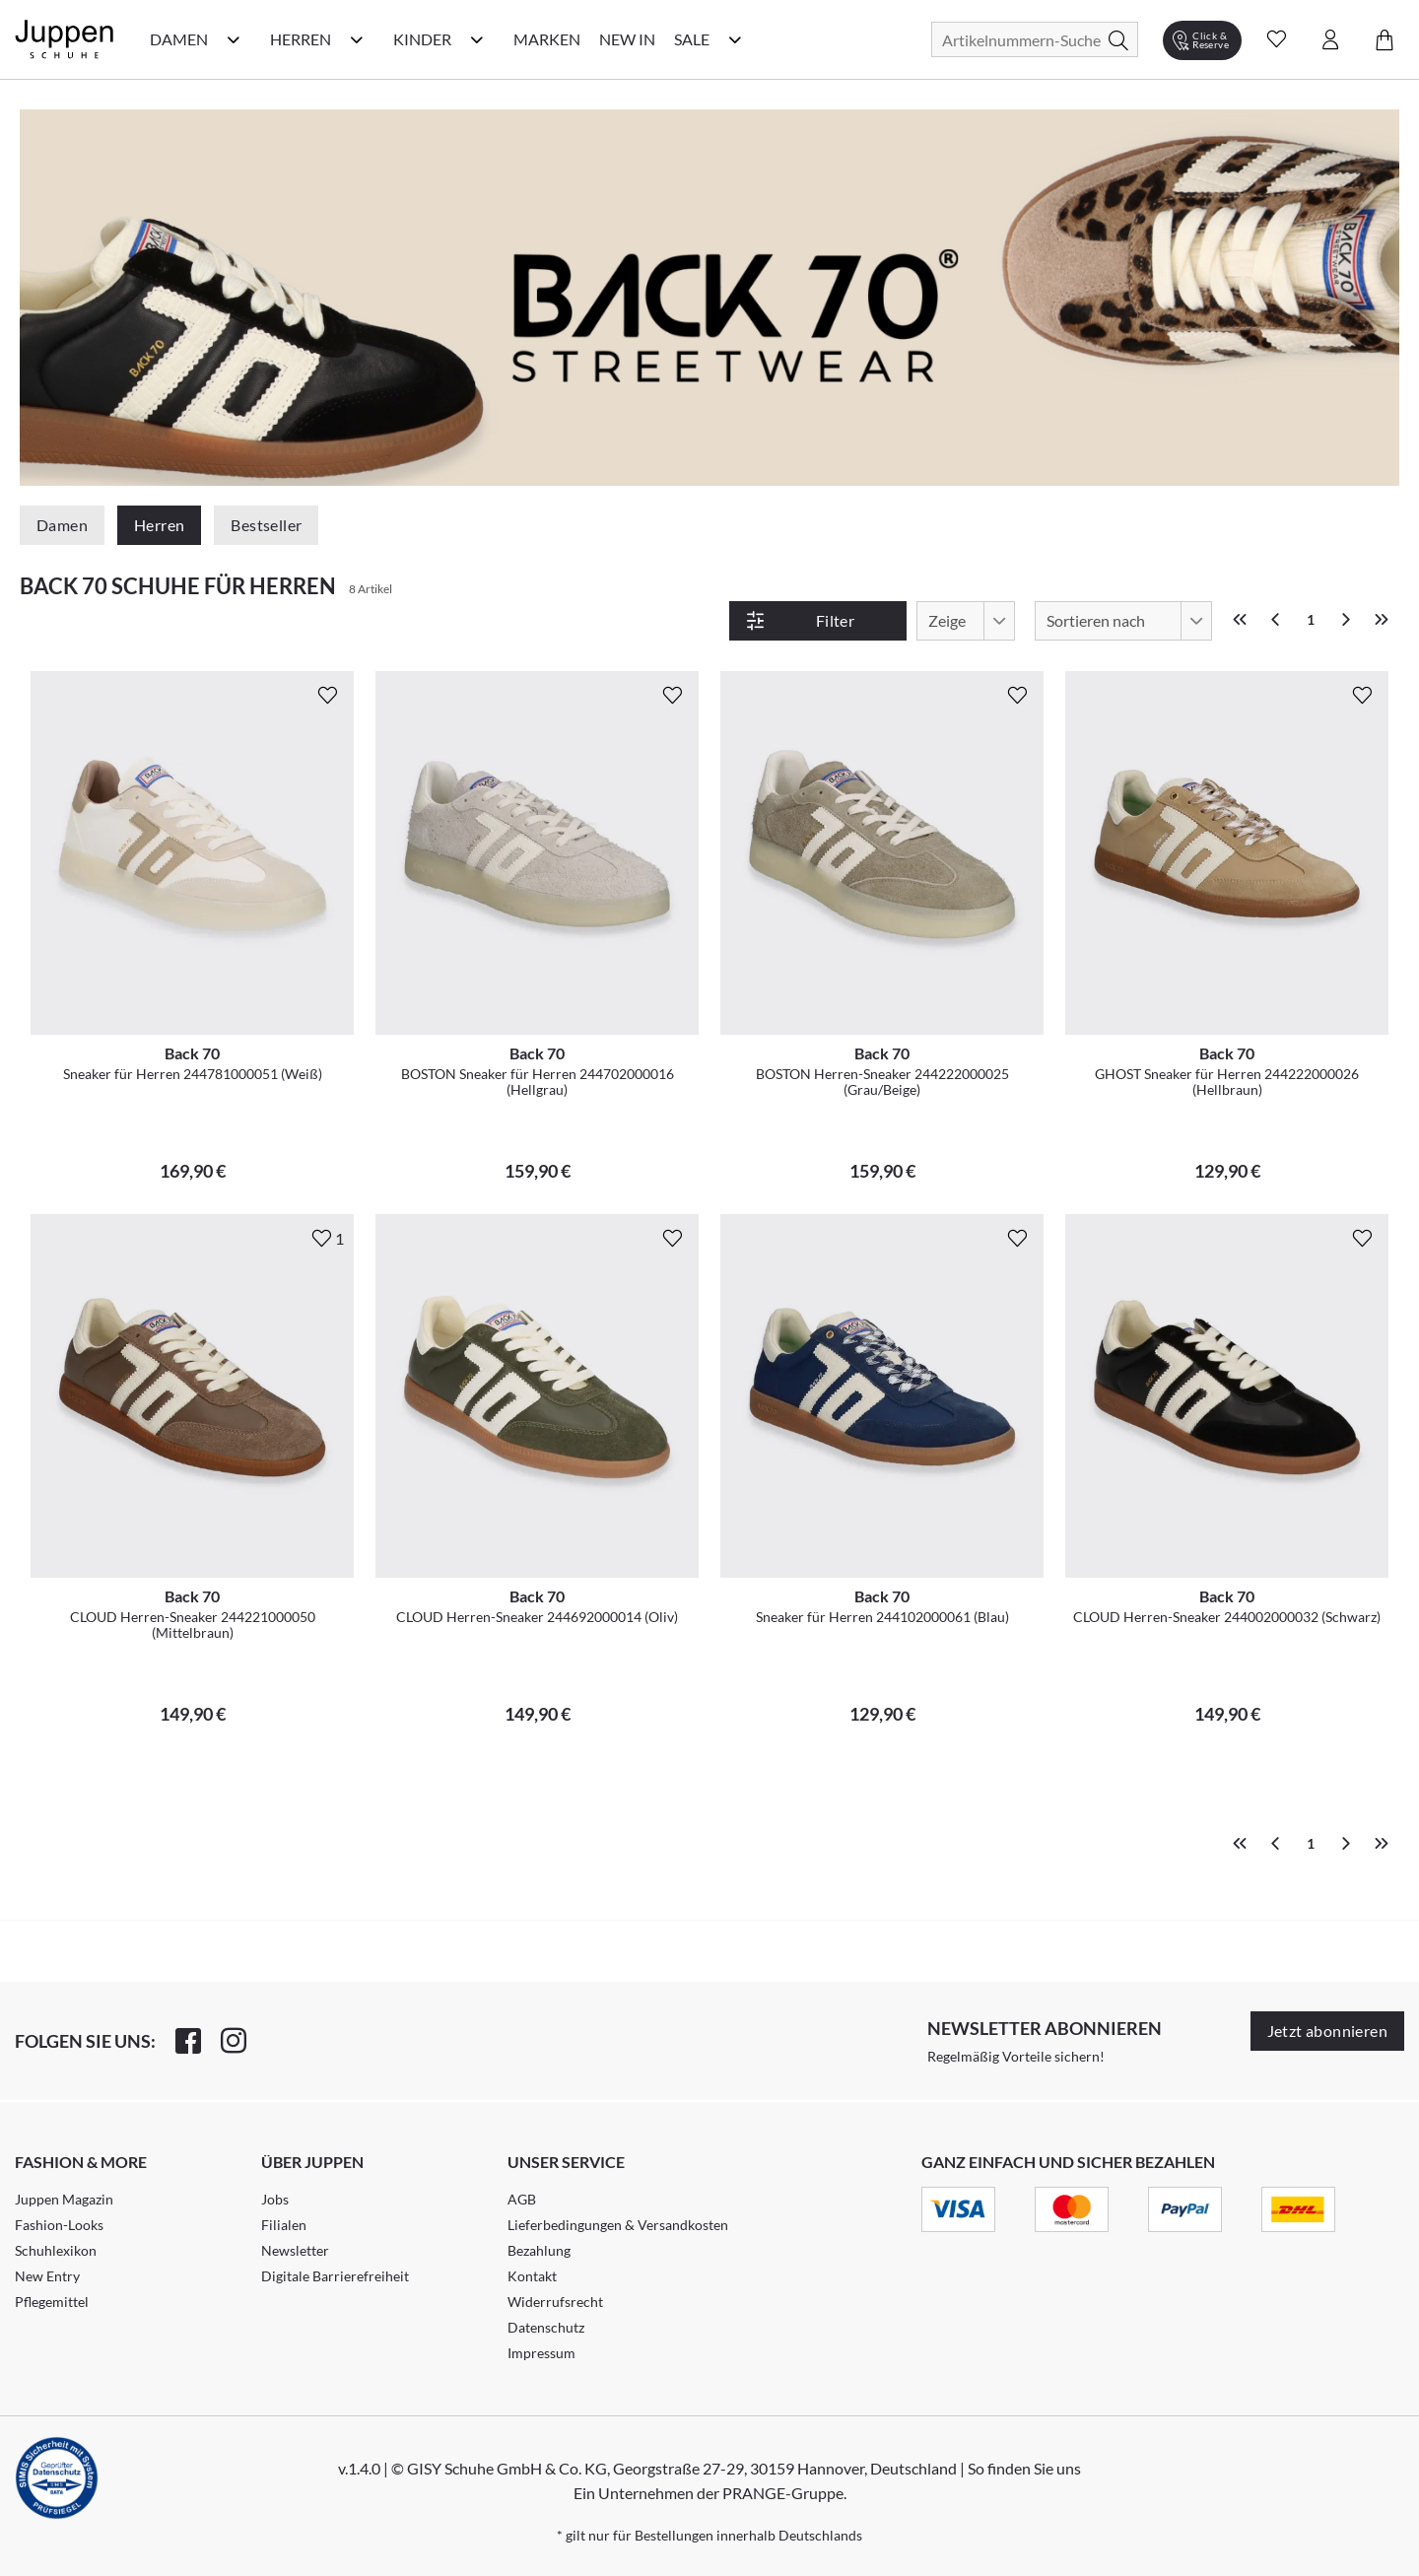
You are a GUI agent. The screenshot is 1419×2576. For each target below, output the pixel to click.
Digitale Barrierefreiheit (335, 2276)
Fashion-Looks (59, 2224)
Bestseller (266, 524)
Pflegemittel (52, 2301)
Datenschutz (545, 2327)
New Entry (47, 2276)
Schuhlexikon (56, 2250)
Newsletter (295, 2250)
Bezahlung (539, 2250)
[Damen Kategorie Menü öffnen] (233, 39)
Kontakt (532, 2276)
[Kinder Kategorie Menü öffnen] (477, 39)
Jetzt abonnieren (1327, 2030)
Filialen (283, 2224)
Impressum (541, 2352)
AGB (521, 2199)
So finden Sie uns (1024, 2468)
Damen (62, 524)
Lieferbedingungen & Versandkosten (617, 2224)
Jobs (275, 2199)
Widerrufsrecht (555, 2301)
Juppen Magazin (64, 2199)
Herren (159, 524)
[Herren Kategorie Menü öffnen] (356, 39)
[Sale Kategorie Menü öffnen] (735, 39)
